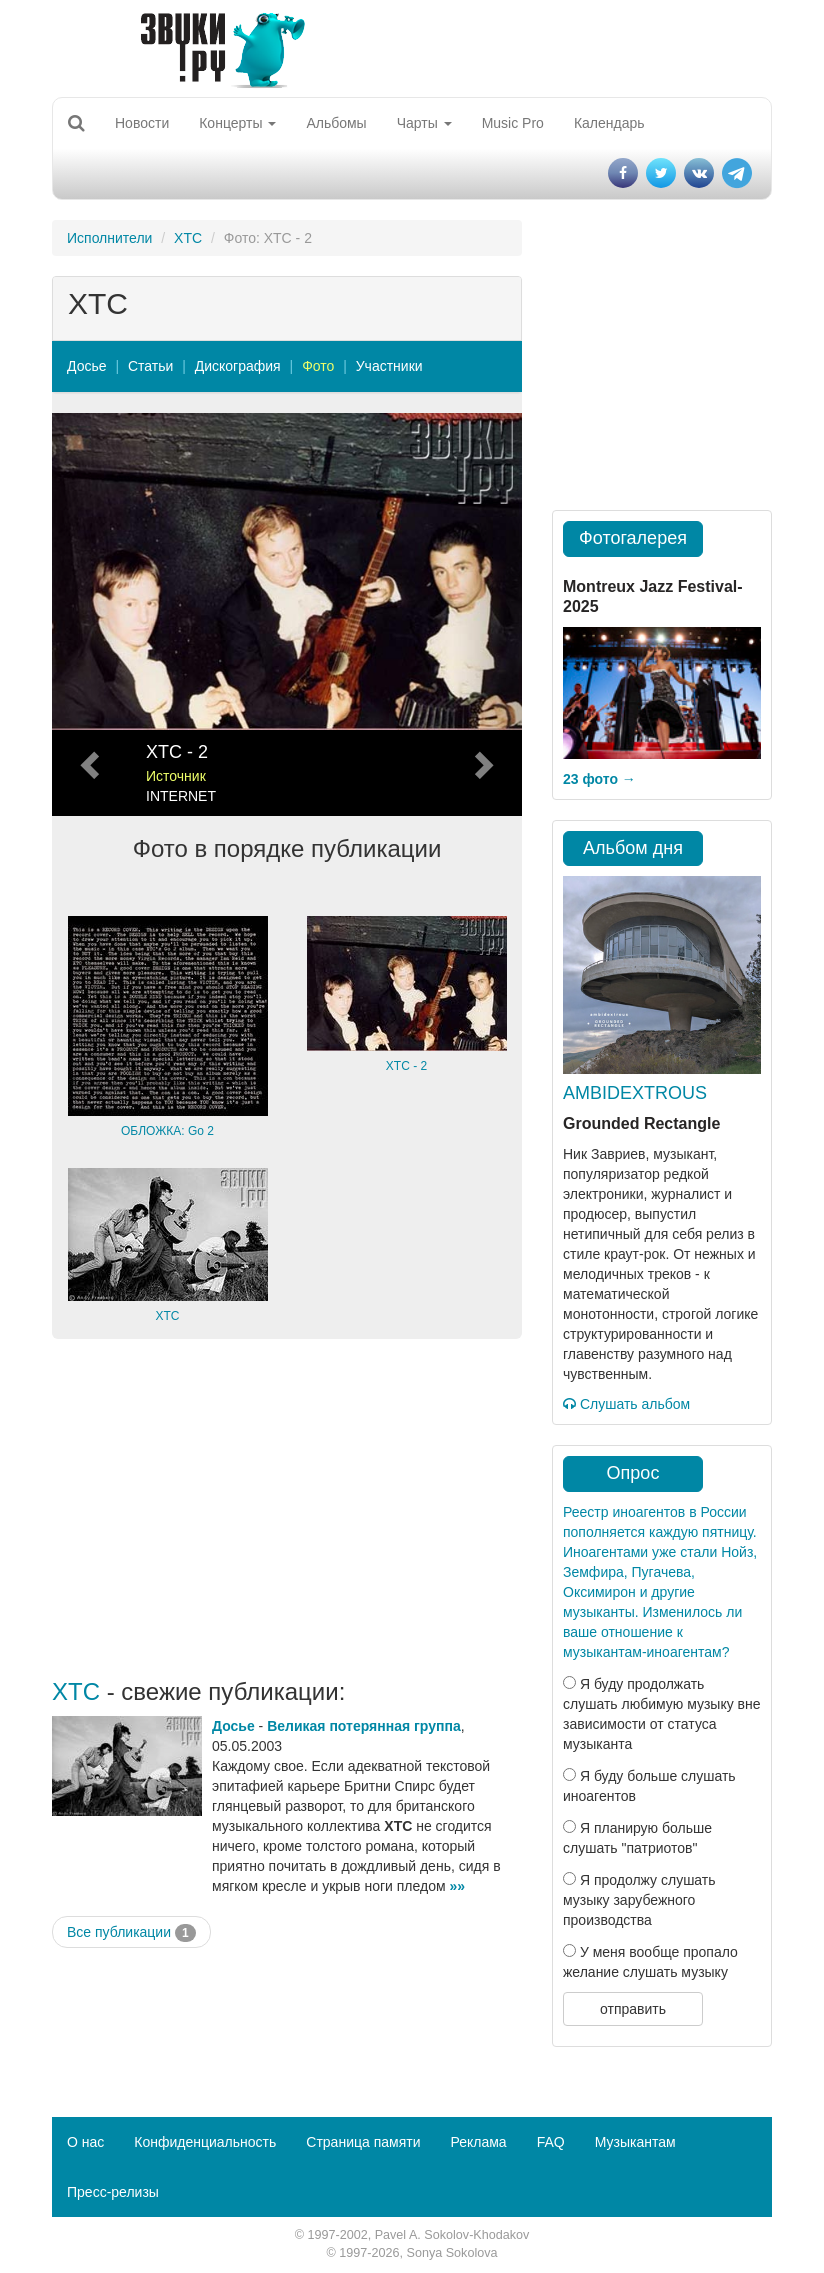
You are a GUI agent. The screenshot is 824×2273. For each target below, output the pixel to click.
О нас (85, 2142)
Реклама (478, 2142)
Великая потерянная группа (364, 1726)
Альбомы (336, 123)
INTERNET (181, 796)
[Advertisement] (287, 1509)
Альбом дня (633, 848)
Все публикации (131, 1933)
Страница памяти (363, 2142)
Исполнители (109, 238)
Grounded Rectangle (641, 1123)
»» (457, 1886)
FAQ (551, 2142)
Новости (142, 123)
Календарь (609, 123)
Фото (318, 366)
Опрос (633, 1473)
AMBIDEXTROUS (635, 1093)
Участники (389, 366)
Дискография (238, 366)
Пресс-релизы (113, 2192)
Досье (87, 366)
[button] (87, 614)
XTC (188, 238)
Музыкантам (635, 2142)
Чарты (424, 123)
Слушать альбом (626, 1404)
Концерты (237, 123)
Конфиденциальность (205, 2142)
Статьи (150, 366)
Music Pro (513, 123)
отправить (633, 2009)
